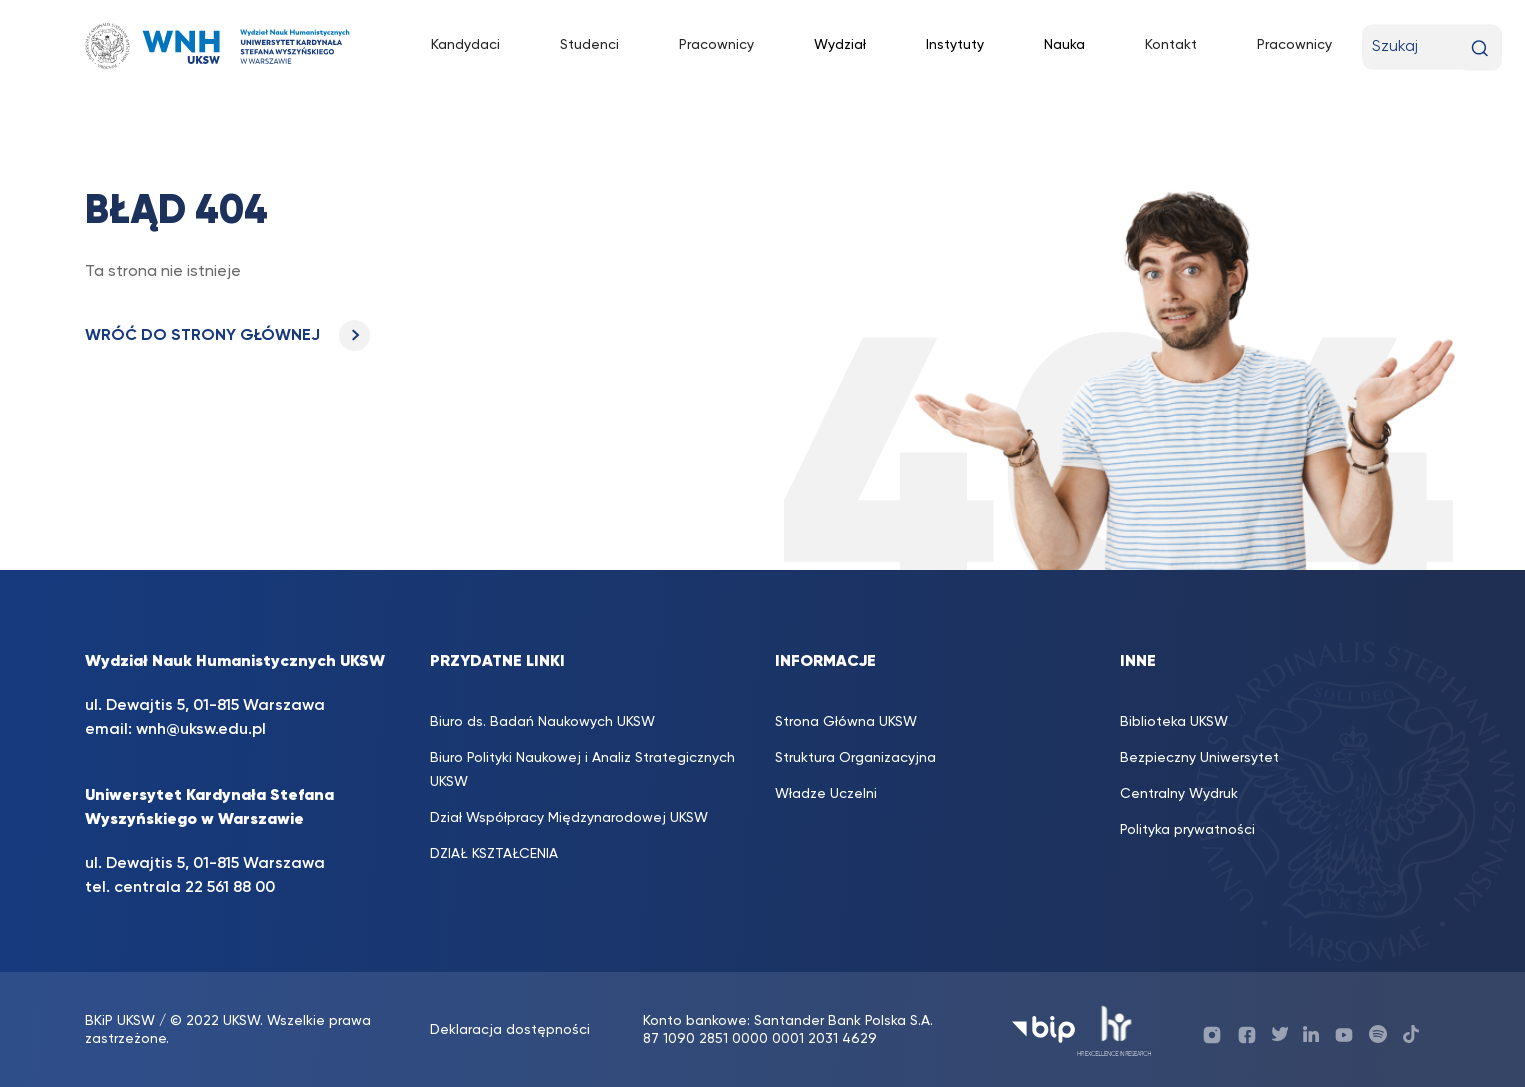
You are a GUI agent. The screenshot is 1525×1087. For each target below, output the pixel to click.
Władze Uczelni (826, 794)
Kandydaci (465, 45)
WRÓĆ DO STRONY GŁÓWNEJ (227, 336)
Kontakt (1171, 45)
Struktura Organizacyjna (855, 758)
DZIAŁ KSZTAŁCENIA (494, 854)
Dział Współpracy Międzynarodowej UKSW (569, 818)
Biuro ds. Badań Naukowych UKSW (542, 722)
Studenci (589, 45)
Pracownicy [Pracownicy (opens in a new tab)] (716, 45)
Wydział (840, 45)
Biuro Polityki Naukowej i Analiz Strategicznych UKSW (582, 770)
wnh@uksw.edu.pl (201, 730)
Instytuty (955, 45)
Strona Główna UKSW (846, 722)
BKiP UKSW (120, 1021)
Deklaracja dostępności (510, 1030)
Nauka (1064, 45)
